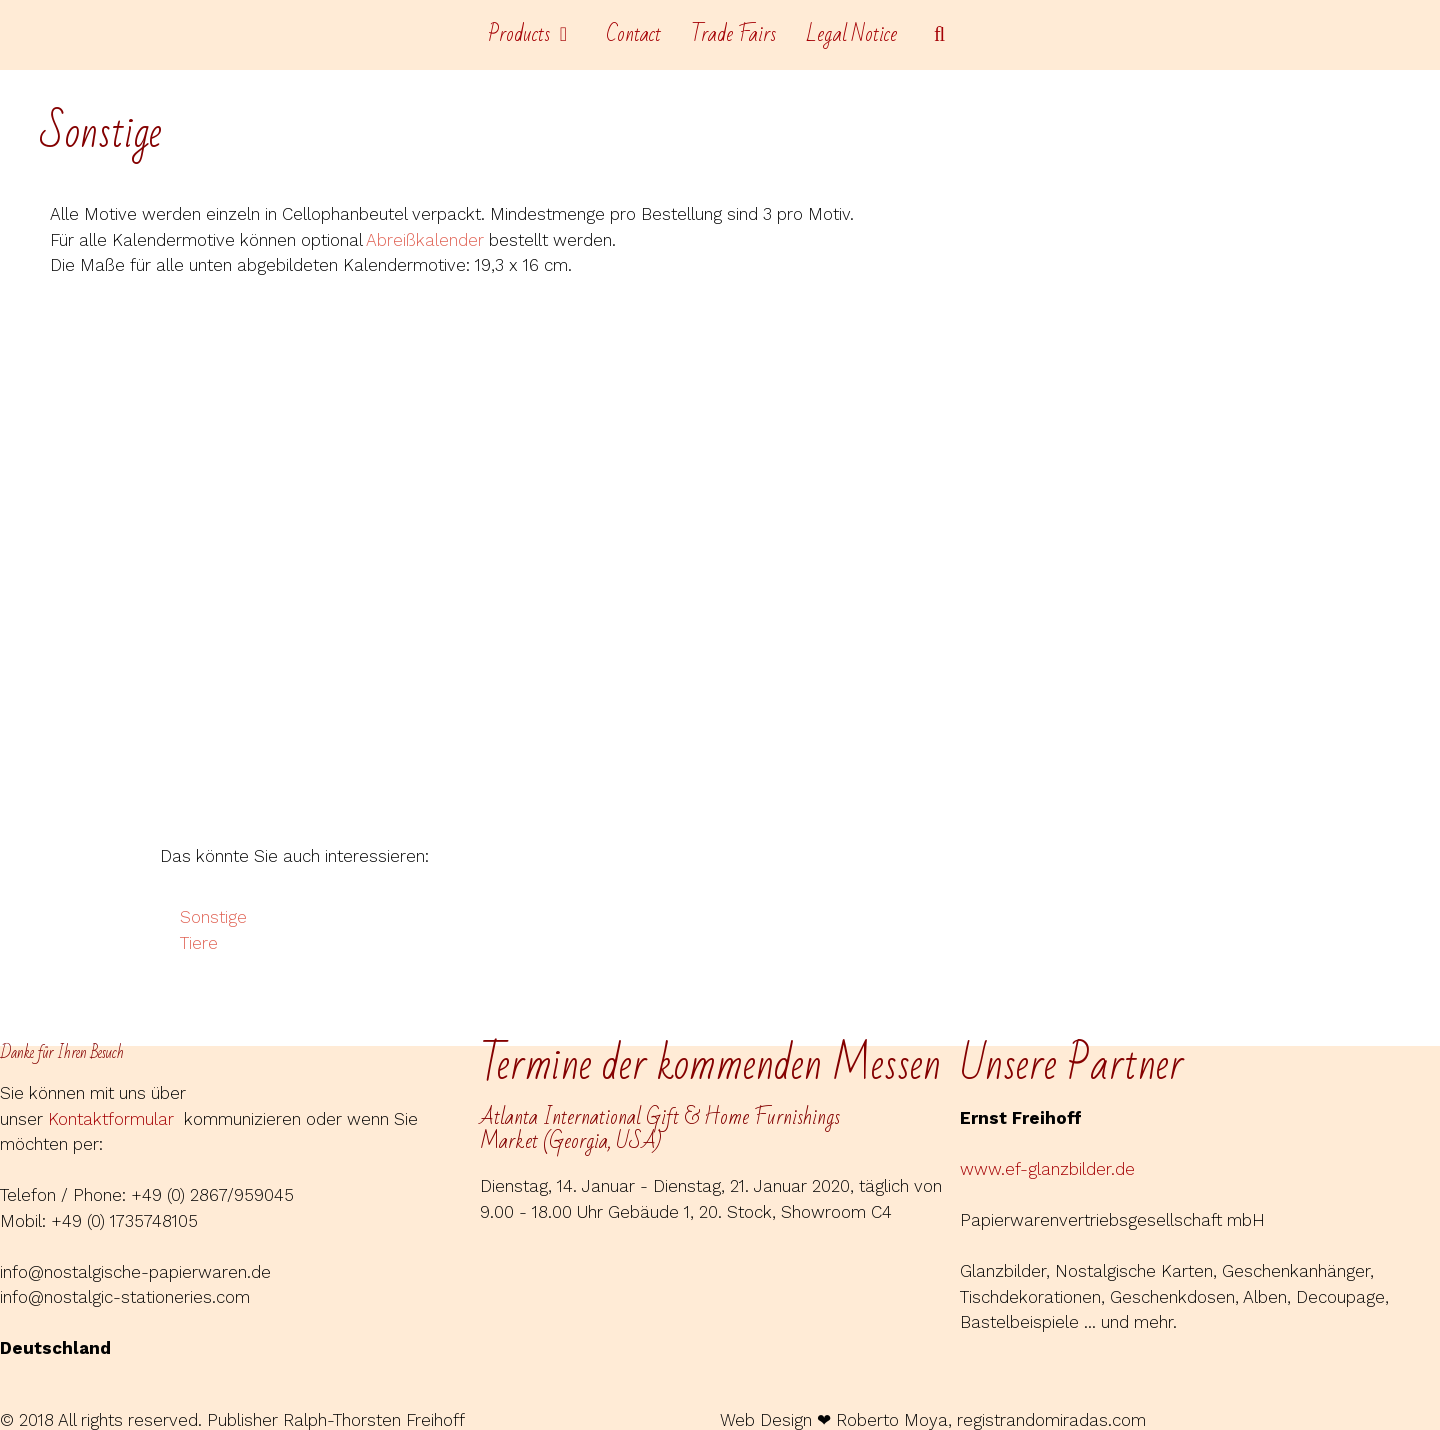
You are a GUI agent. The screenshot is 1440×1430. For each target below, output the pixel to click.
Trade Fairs (733, 34)
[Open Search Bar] (940, 35)
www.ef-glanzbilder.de (1047, 1169)
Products (539, 35)
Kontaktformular (116, 1119)
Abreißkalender (425, 240)
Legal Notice (851, 34)
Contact (633, 34)
